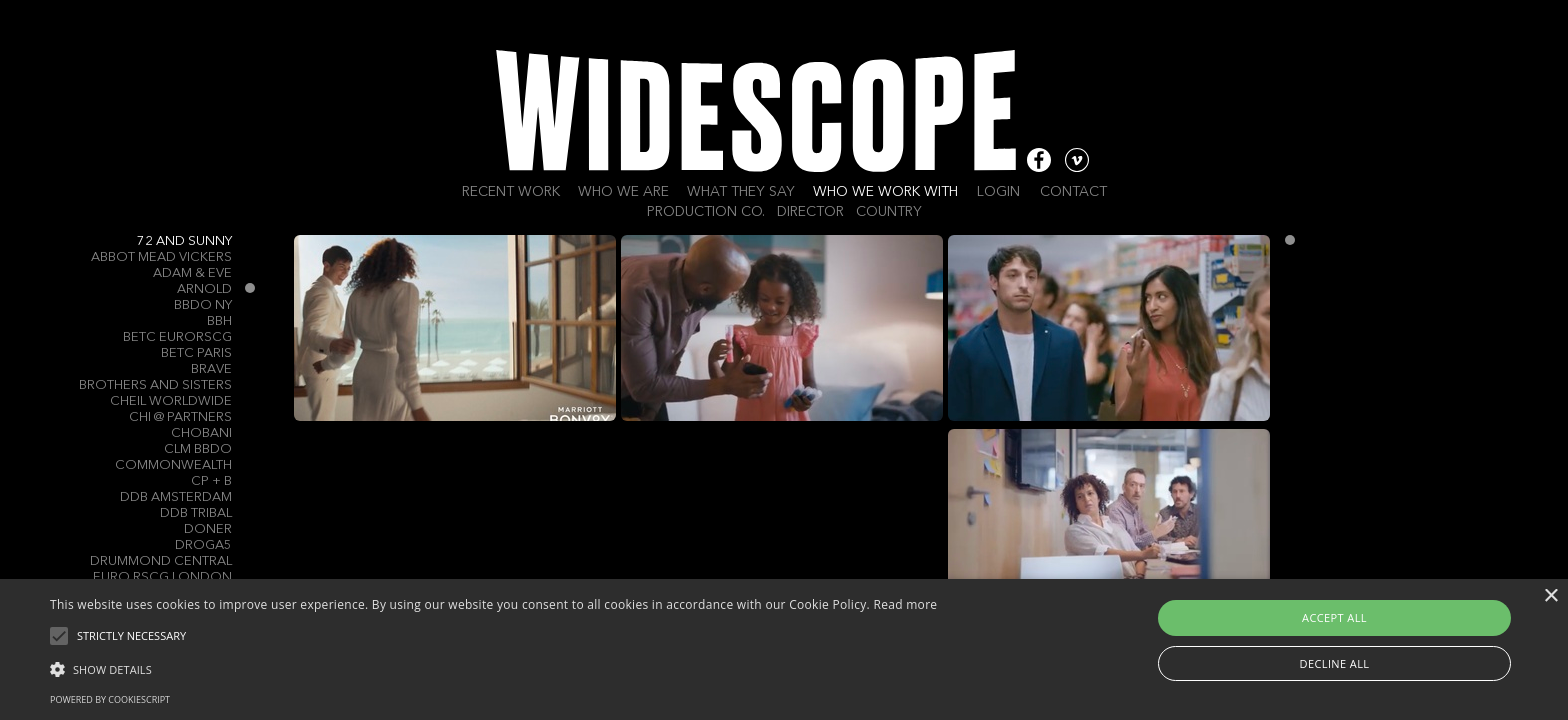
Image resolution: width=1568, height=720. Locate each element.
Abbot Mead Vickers (161, 257)
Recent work (511, 192)
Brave (211, 369)
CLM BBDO (198, 449)
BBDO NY (203, 305)
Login (998, 192)
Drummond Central (161, 561)
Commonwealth (173, 465)
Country (889, 212)
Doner (208, 529)
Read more (905, 604)
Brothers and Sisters (155, 385)
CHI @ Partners (180, 417)
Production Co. (706, 212)
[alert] (784, 649)
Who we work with (885, 192)
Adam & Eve (192, 273)
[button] (493, 668)
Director (810, 212)
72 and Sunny (184, 241)
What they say (741, 192)
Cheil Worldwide (171, 401)
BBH (219, 321)
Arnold (204, 289)
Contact (1073, 192)
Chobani (201, 433)
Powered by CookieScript (110, 699)
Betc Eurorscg (177, 337)
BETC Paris (196, 353)
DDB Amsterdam (176, 497)
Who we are (623, 192)
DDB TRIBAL (196, 513)
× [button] (1550, 596)
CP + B (211, 481)
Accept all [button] (1334, 617)
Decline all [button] (1335, 663)
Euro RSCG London (162, 577)
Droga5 (203, 545)
